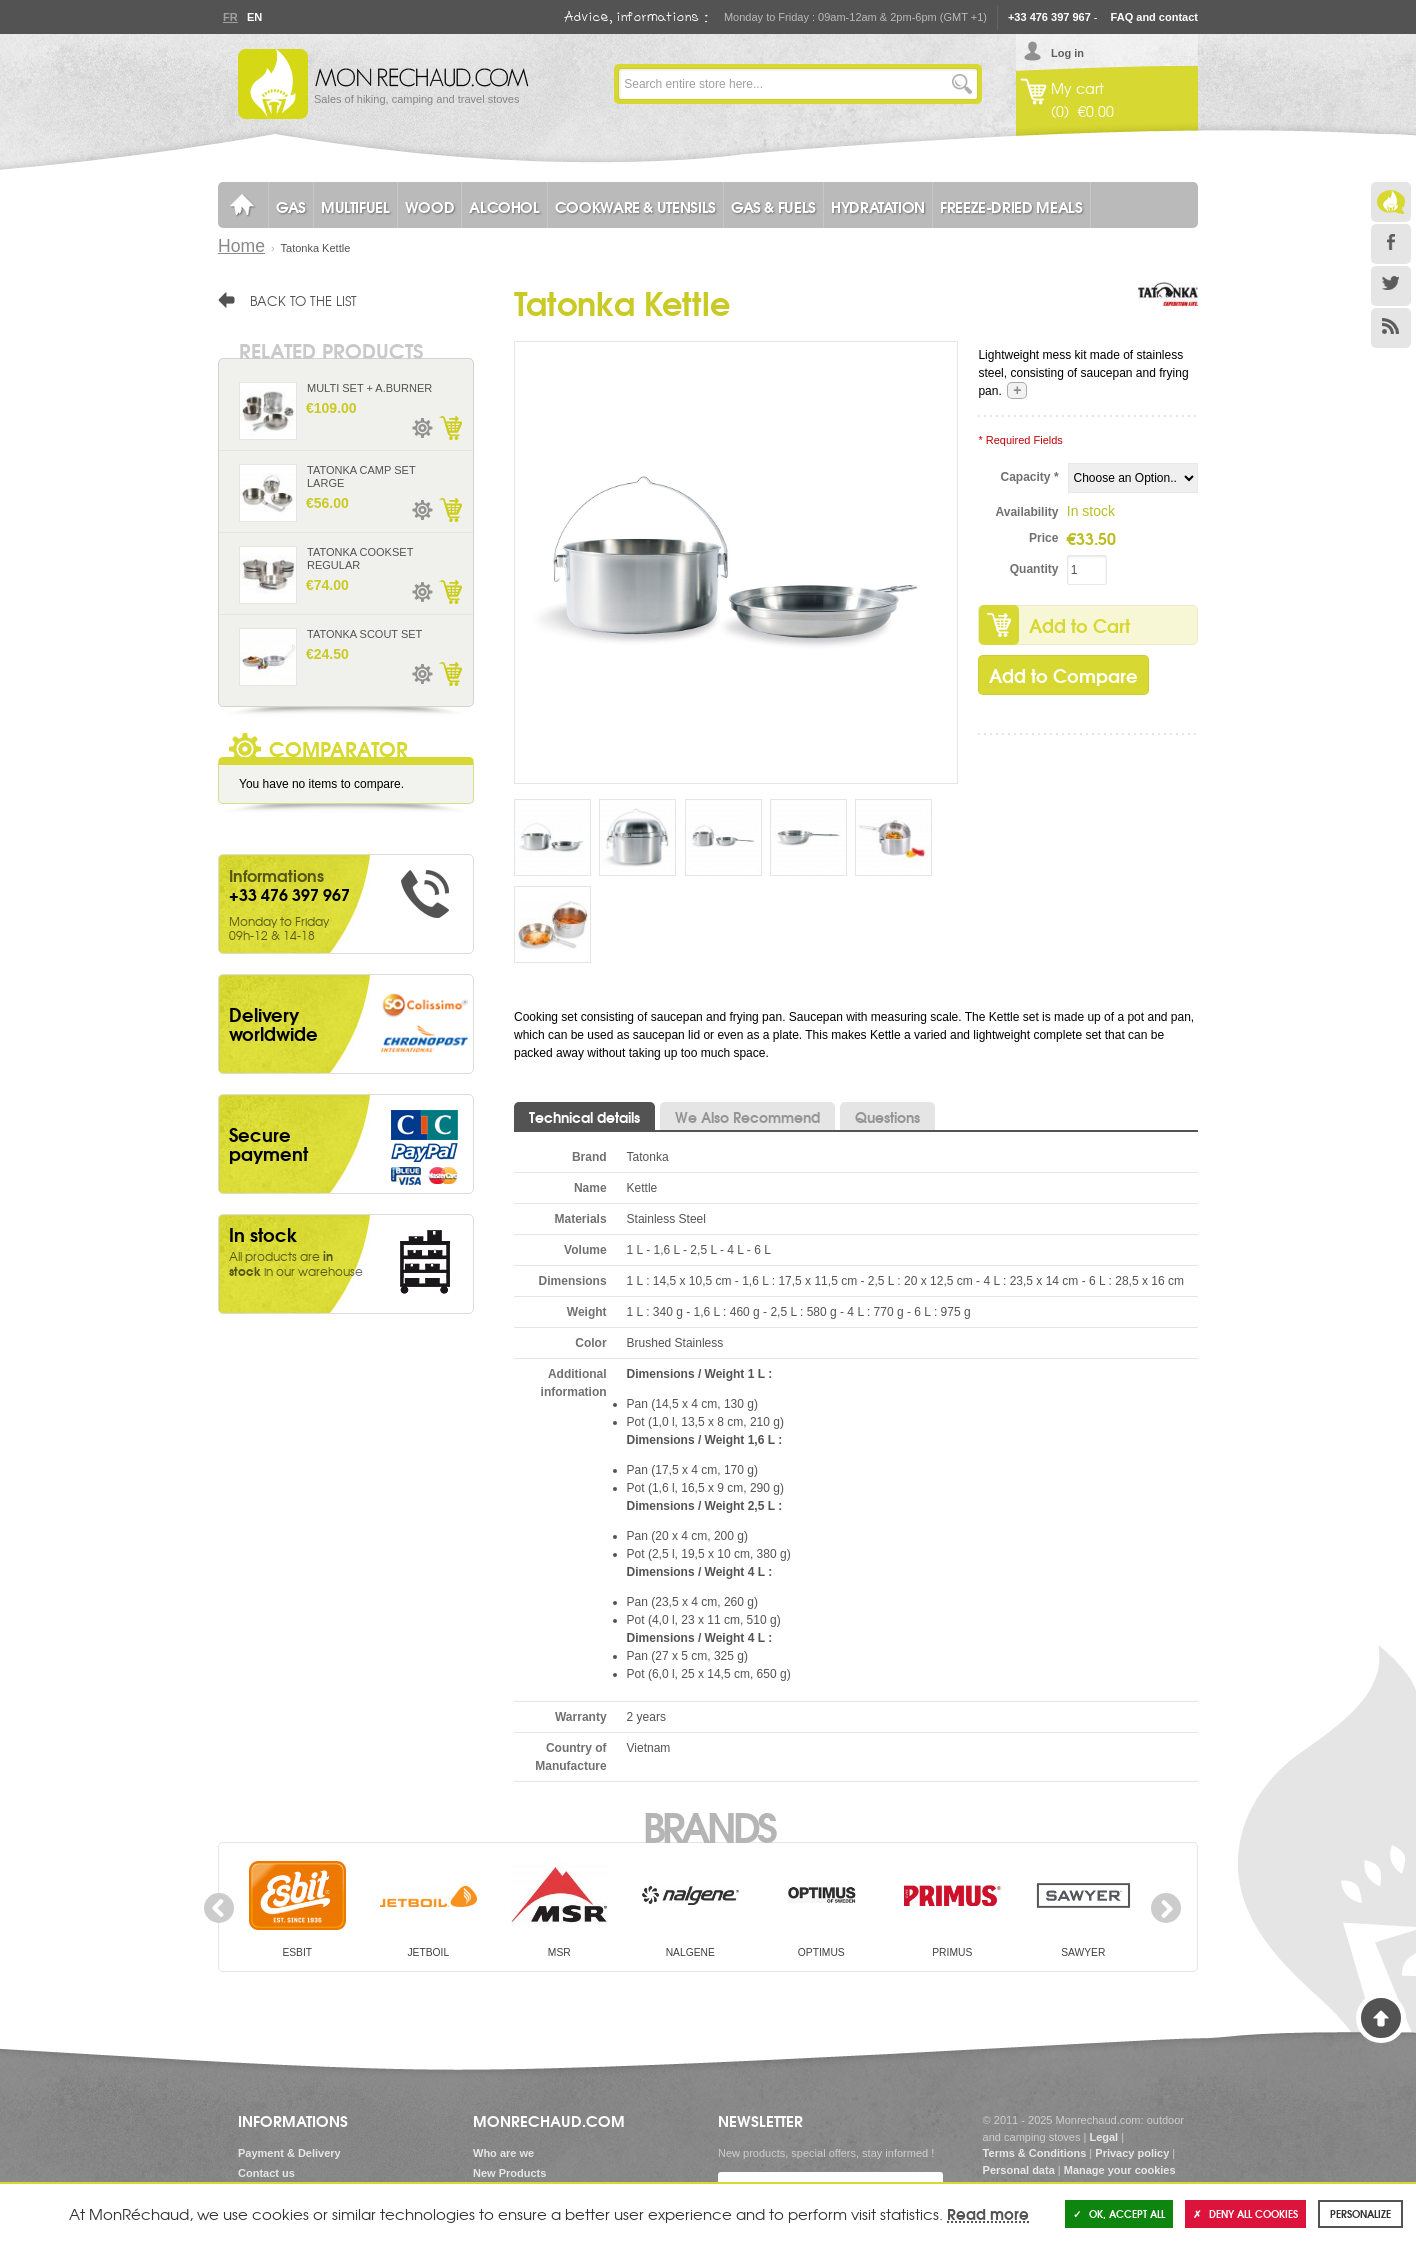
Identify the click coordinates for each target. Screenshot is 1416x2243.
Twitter (1391, 286)
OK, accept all (1119, 2213)
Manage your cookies (1120, 2170)
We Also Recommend (747, 1117)
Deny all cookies (1245, 2213)
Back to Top (1381, 2018)
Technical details (584, 1117)
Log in (1067, 53)
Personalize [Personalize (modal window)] (1360, 2213)
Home (241, 246)
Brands (708, 1825)
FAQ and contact (1154, 17)
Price (1043, 538)
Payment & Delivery (289, 2153)
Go (962, 84)
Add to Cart (1079, 625)
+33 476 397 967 (1049, 17)
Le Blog (1391, 202)
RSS (1391, 328)
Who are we (503, 2153)
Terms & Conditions (1035, 2153)
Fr (230, 17)
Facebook (1391, 244)
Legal (1103, 2137)
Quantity (1034, 569)
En (254, 17)
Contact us (266, 2173)
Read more (988, 2213)
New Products (509, 2173)
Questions (887, 1117)
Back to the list (303, 300)
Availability (1027, 512)
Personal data (1019, 2170)
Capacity (1030, 477)
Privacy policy (1132, 2153)
